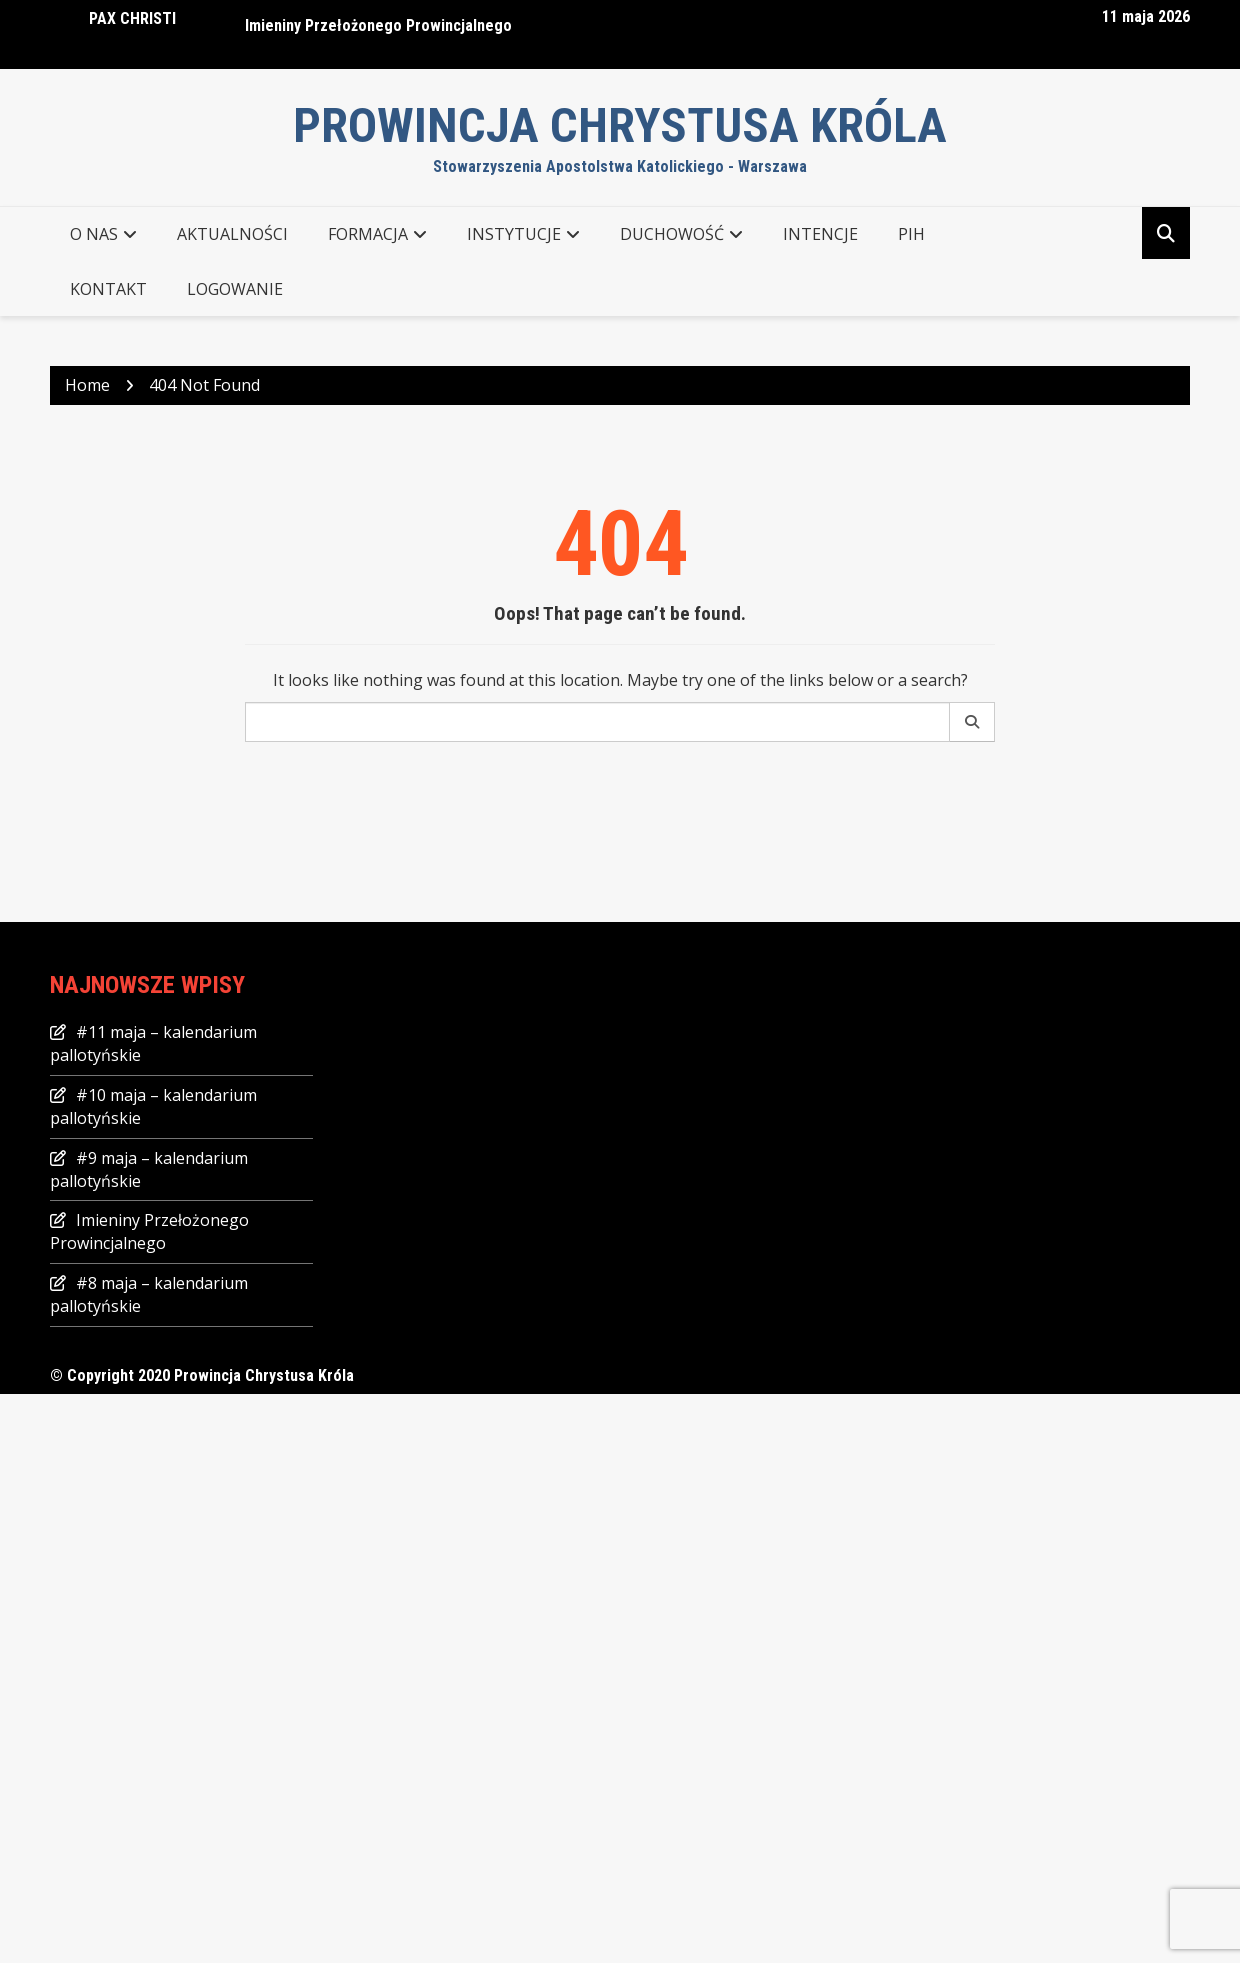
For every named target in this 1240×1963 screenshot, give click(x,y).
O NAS (94, 234)
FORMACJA (368, 234)
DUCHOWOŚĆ (672, 234)
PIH (911, 234)
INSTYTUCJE (514, 234)
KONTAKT (108, 289)
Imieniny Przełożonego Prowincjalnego (378, 25)
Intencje (820, 234)
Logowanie (235, 289)
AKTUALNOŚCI (232, 234)
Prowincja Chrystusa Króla (620, 125)
